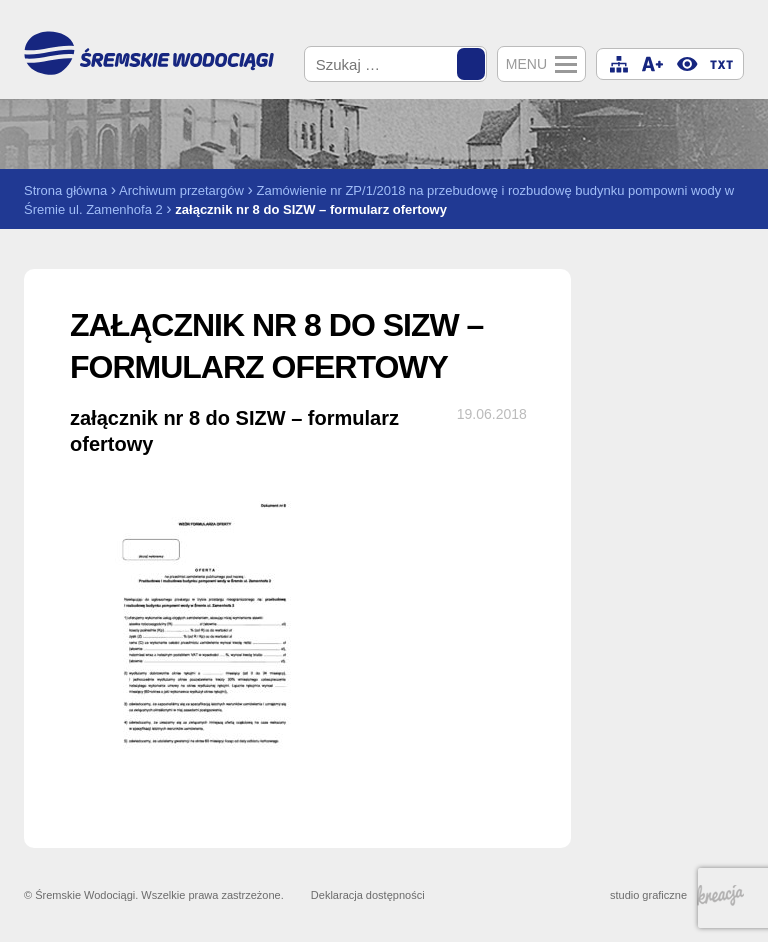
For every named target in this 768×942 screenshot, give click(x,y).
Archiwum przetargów (181, 190)
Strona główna (65, 190)
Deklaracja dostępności (368, 895)
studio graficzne (677, 895)
